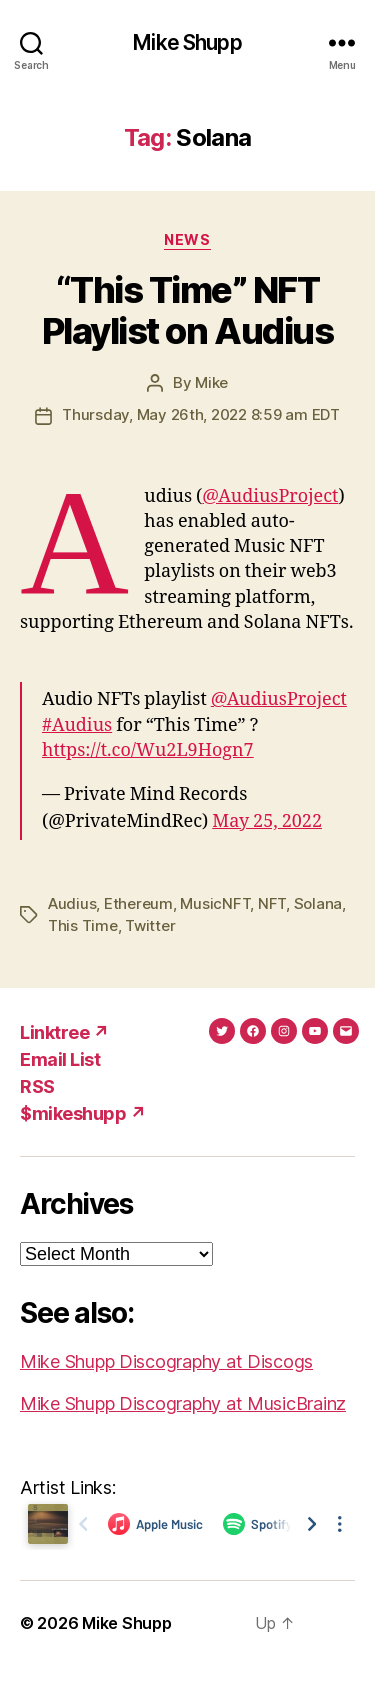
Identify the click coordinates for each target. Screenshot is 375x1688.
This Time (83, 925)
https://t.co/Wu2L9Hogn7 (148, 750)
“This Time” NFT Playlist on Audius (187, 310)
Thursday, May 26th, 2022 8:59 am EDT (201, 414)
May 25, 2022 (267, 821)
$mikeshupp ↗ (83, 1113)
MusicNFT (215, 903)
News (187, 239)
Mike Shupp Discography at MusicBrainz (183, 1403)
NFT (272, 903)
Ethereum (138, 903)
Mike (211, 382)
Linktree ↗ (64, 1032)
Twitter (150, 925)
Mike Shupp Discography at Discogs (166, 1361)
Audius (72, 903)
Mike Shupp (187, 42)
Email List (60, 1059)
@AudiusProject (270, 496)
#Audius (77, 725)
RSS (37, 1086)
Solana (318, 903)
